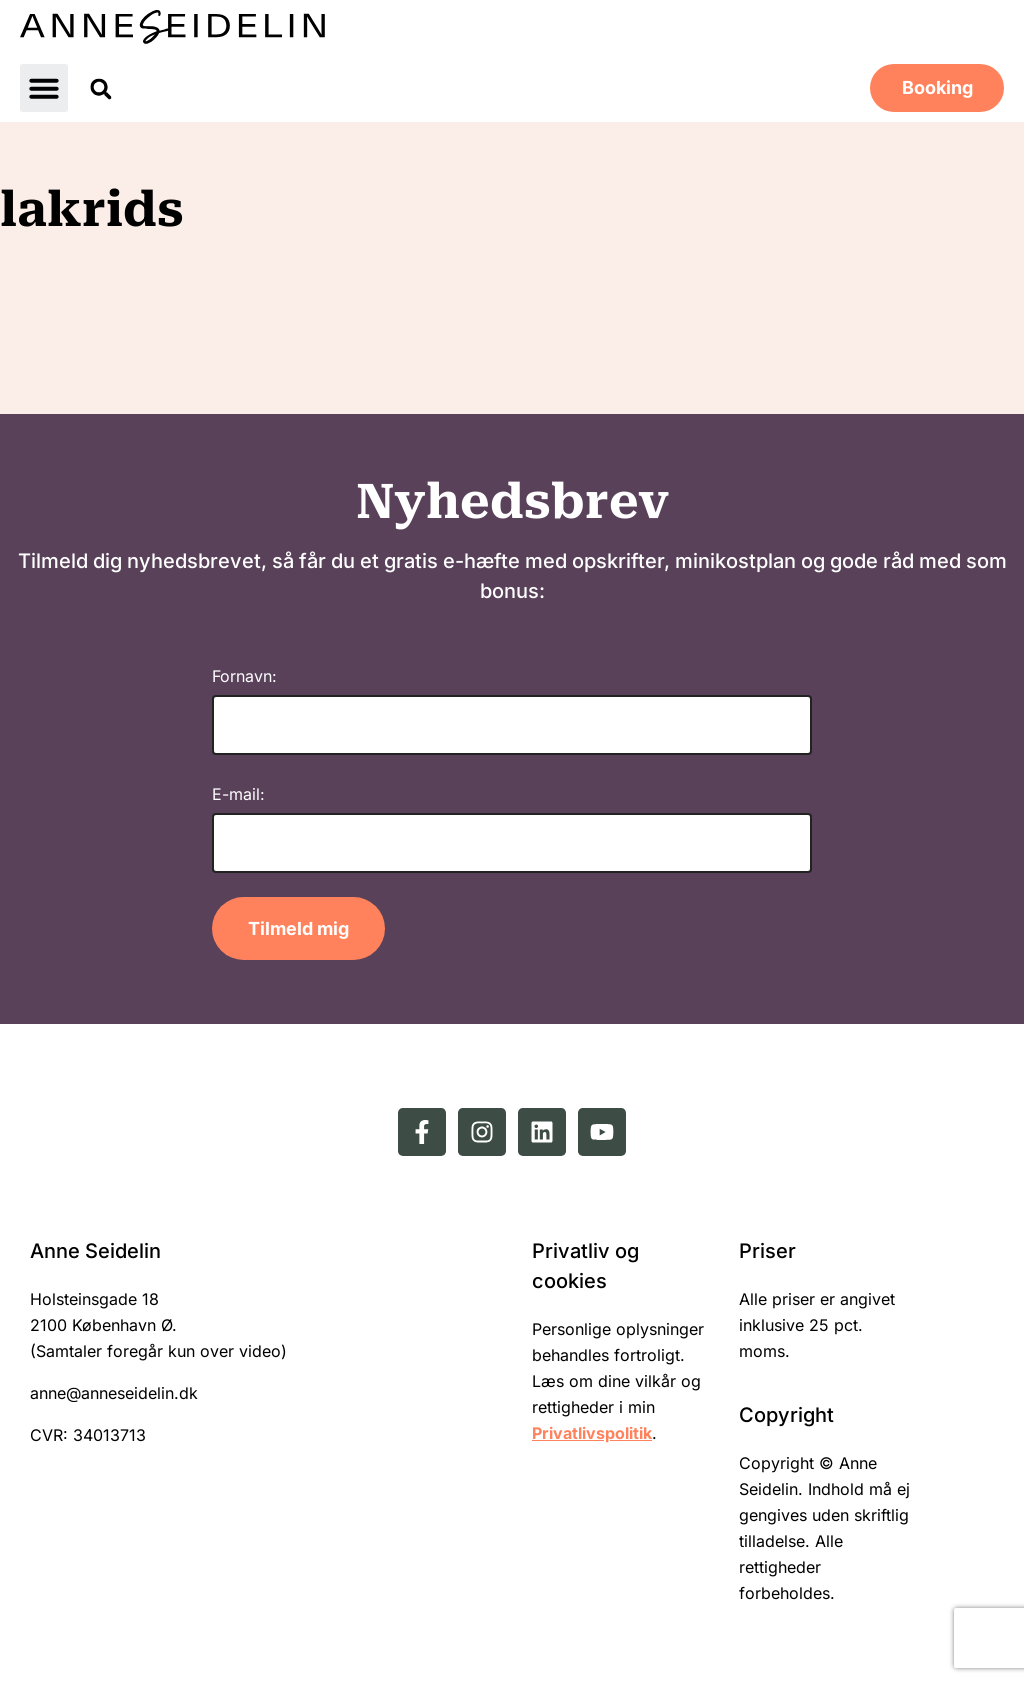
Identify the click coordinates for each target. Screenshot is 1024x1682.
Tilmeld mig (298, 928)
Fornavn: (244, 676)
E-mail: (238, 794)
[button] (44, 88)
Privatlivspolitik (592, 1433)
